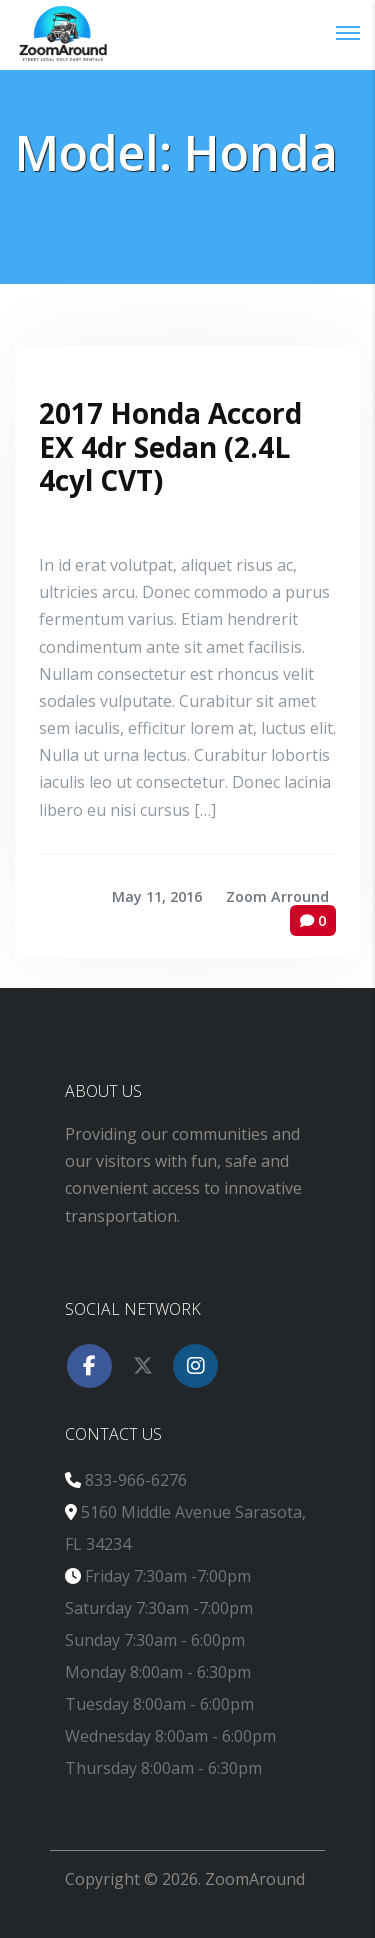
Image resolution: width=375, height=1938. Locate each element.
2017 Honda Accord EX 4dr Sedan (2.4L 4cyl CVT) (170, 446)
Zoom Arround (277, 896)
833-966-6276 (136, 1480)
